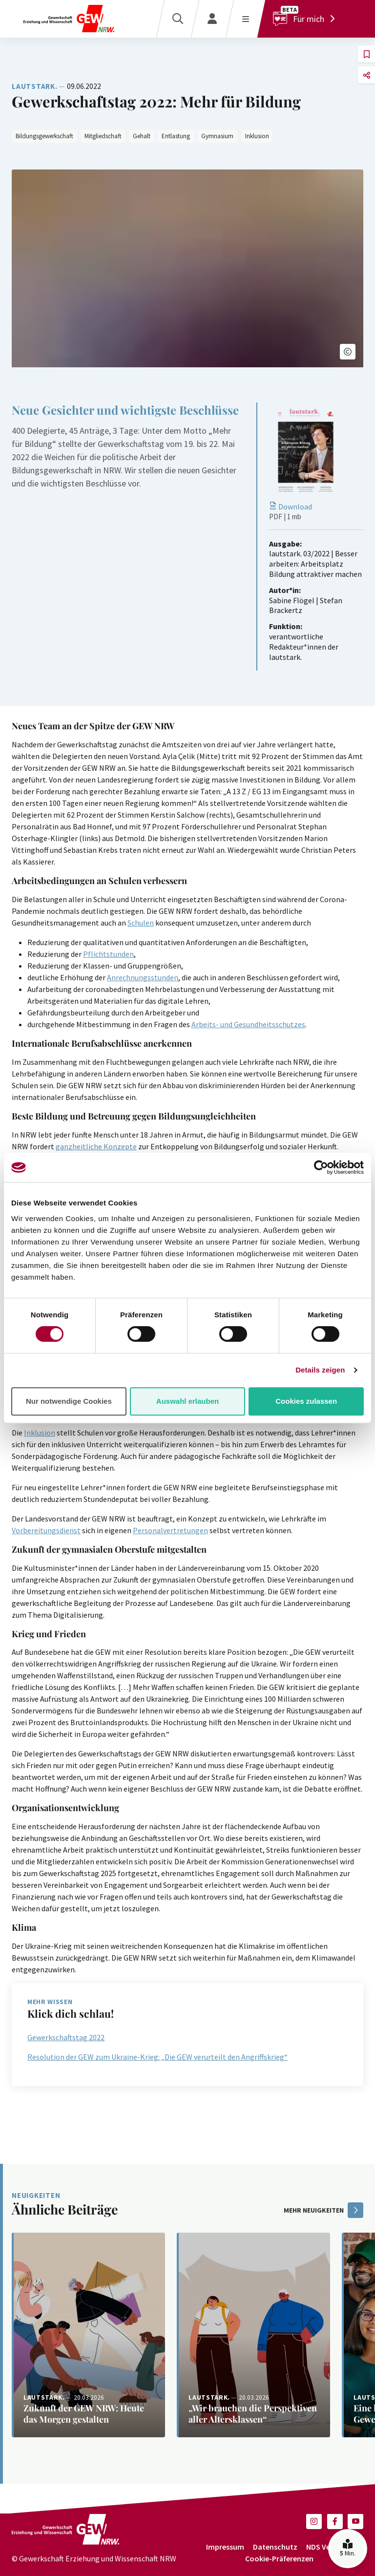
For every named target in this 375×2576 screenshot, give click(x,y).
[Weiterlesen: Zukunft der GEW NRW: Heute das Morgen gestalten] (88, 2335)
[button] (347, 351)
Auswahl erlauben (187, 1401)
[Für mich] (306, 19)
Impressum (225, 2547)
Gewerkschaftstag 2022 (65, 2037)
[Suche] (177, 19)
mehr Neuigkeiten (323, 2210)
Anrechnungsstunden (142, 977)
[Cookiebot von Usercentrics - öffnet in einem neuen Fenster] (321, 1167)
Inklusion (39, 1432)
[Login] (212, 19)
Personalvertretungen (170, 1530)
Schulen (140, 923)
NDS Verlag (325, 2547)
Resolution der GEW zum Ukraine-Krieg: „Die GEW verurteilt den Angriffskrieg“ (157, 2057)
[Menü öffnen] (245, 19)
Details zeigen (320, 1370)
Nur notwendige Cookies (69, 1401)
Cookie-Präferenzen (279, 2558)
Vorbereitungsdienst (46, 1530)
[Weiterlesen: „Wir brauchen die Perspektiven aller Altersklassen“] (253, 2335)
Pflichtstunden (108, 954)
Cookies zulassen (306, 1401)
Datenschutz (275, 2547)
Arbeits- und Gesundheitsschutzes (248, 1024)
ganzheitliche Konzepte (96, 1146)
